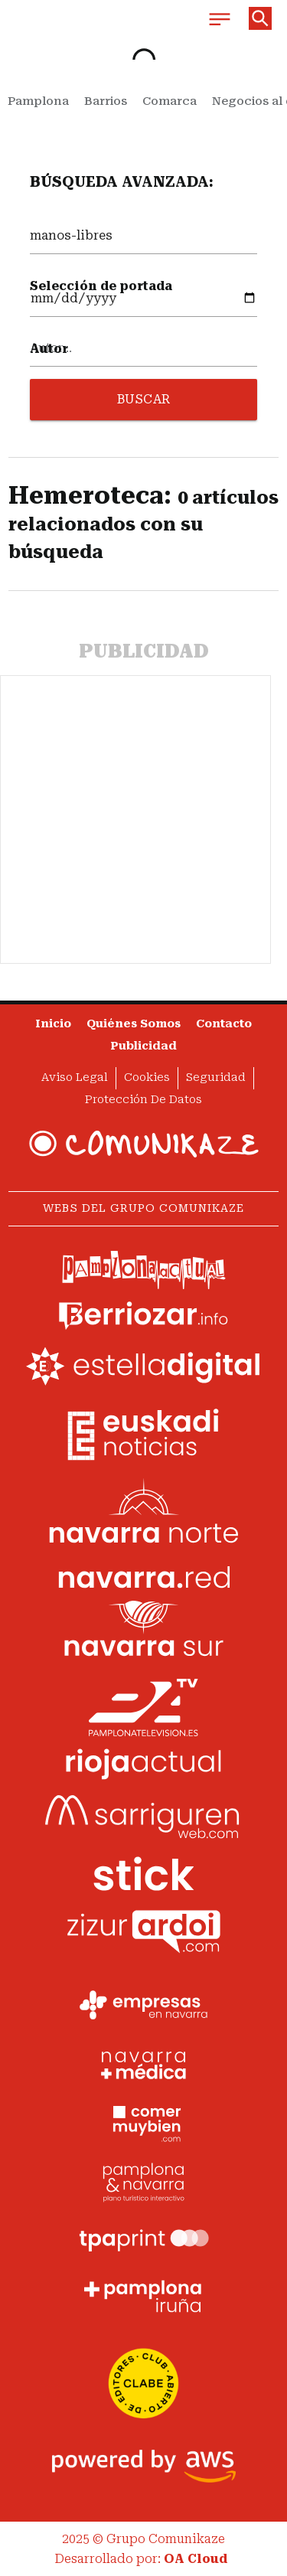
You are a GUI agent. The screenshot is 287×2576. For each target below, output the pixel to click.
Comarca (169, 101)
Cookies (147, 1077)
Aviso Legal (74, 1077)
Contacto (224, 1023)
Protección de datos (143, 1099)
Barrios (105, 101)
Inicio (53, 1023)
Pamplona (38, 101)
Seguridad (216, 1077)
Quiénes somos (133, 1023)
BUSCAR (144, 399)
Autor (49, 348)
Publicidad (143, 1046)
